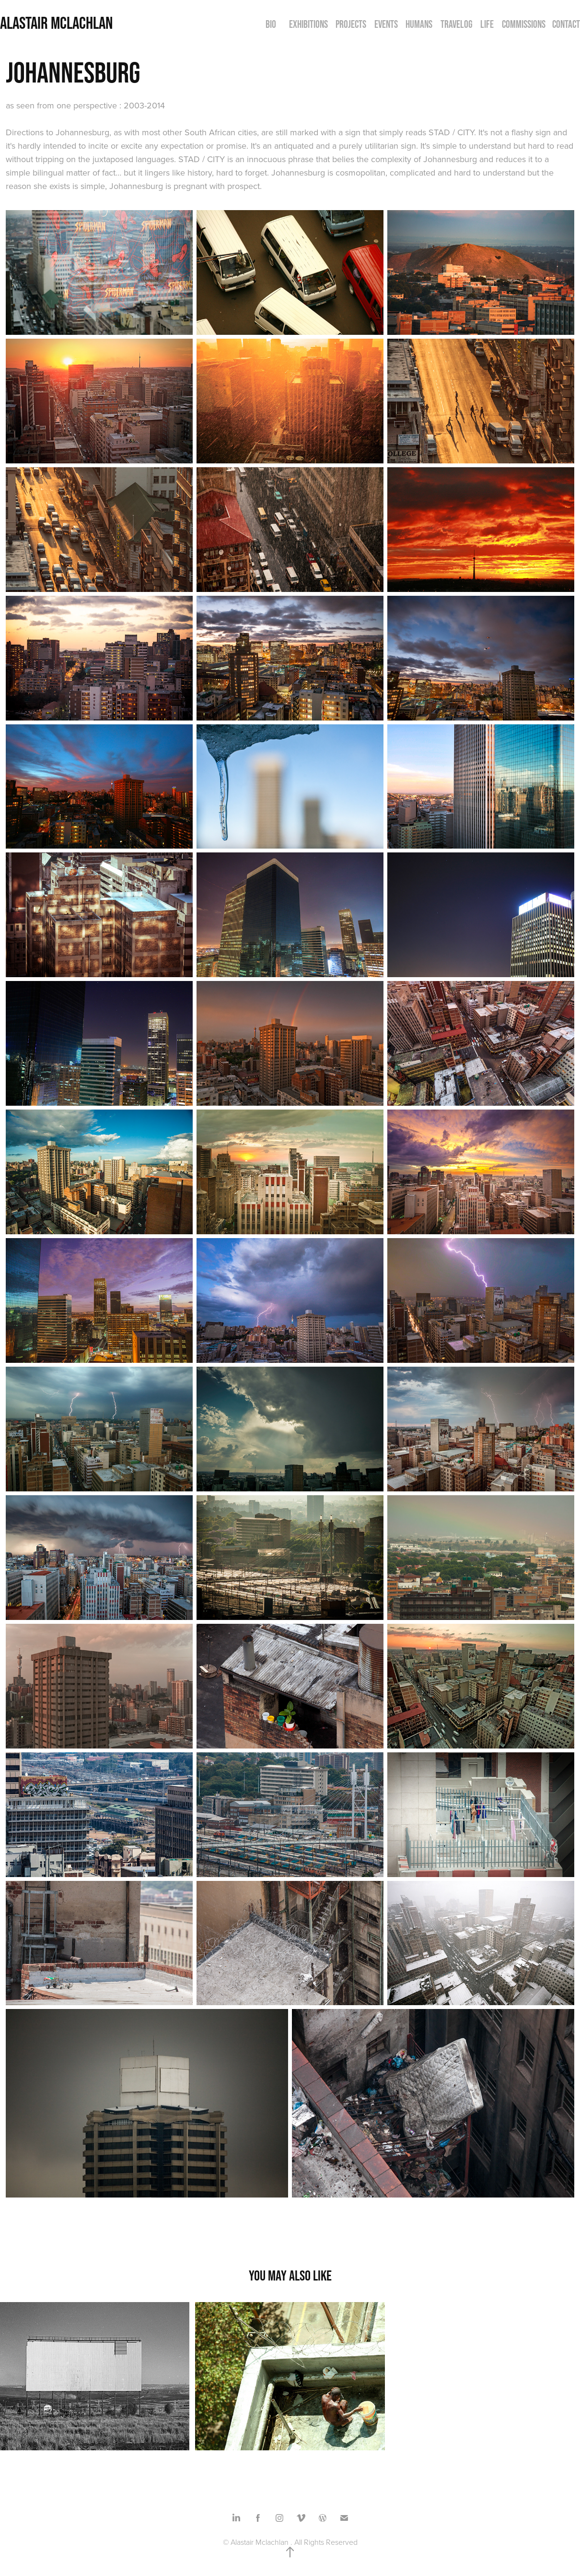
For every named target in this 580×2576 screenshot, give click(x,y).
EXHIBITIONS (308, 24)
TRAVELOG (457, 24)
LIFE (487, 24)
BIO (271, 24)
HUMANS (419, 24)
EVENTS (386, 24)
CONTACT (566, 24)
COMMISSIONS (523, 24)
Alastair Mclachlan (56, 22)
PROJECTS (351, 24)
